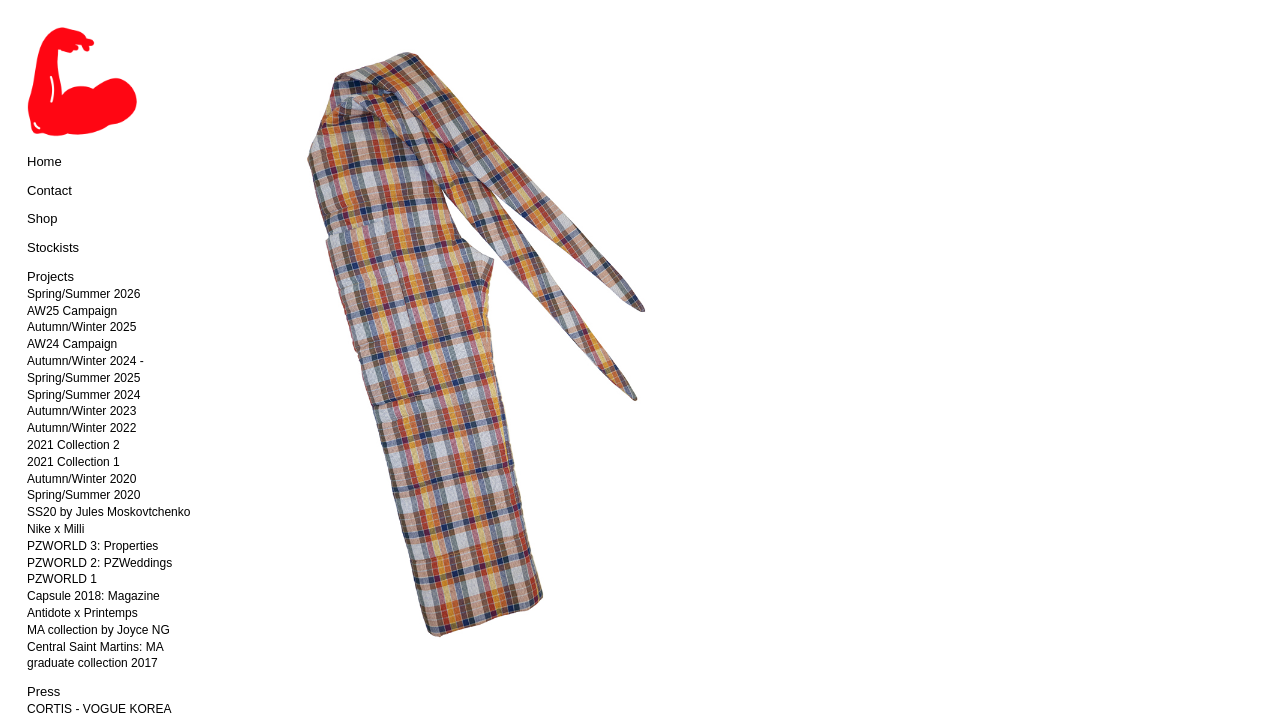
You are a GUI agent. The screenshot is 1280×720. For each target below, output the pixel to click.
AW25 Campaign (72, 311)
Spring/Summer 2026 (83, 294)
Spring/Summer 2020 (83, 495)
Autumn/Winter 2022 (81, 428)
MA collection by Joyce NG (98, 630)
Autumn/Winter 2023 (81, 411)
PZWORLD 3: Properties (92, 546)
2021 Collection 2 (73, 445)
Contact (49, 190)
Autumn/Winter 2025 (81, 327)
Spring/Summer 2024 (83, 395)
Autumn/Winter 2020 (81, 479)
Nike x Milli (55, 529)
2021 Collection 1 (73, 462)
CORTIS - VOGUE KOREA (99, 709)
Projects (50, 276)
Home (44, 161)
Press (43, 691)
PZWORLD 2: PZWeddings (99, 563)
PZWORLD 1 (62, 579)
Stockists (53, 247)
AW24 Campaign (72, 344)
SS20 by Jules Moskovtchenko (108, 512)
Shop (42, 218)
